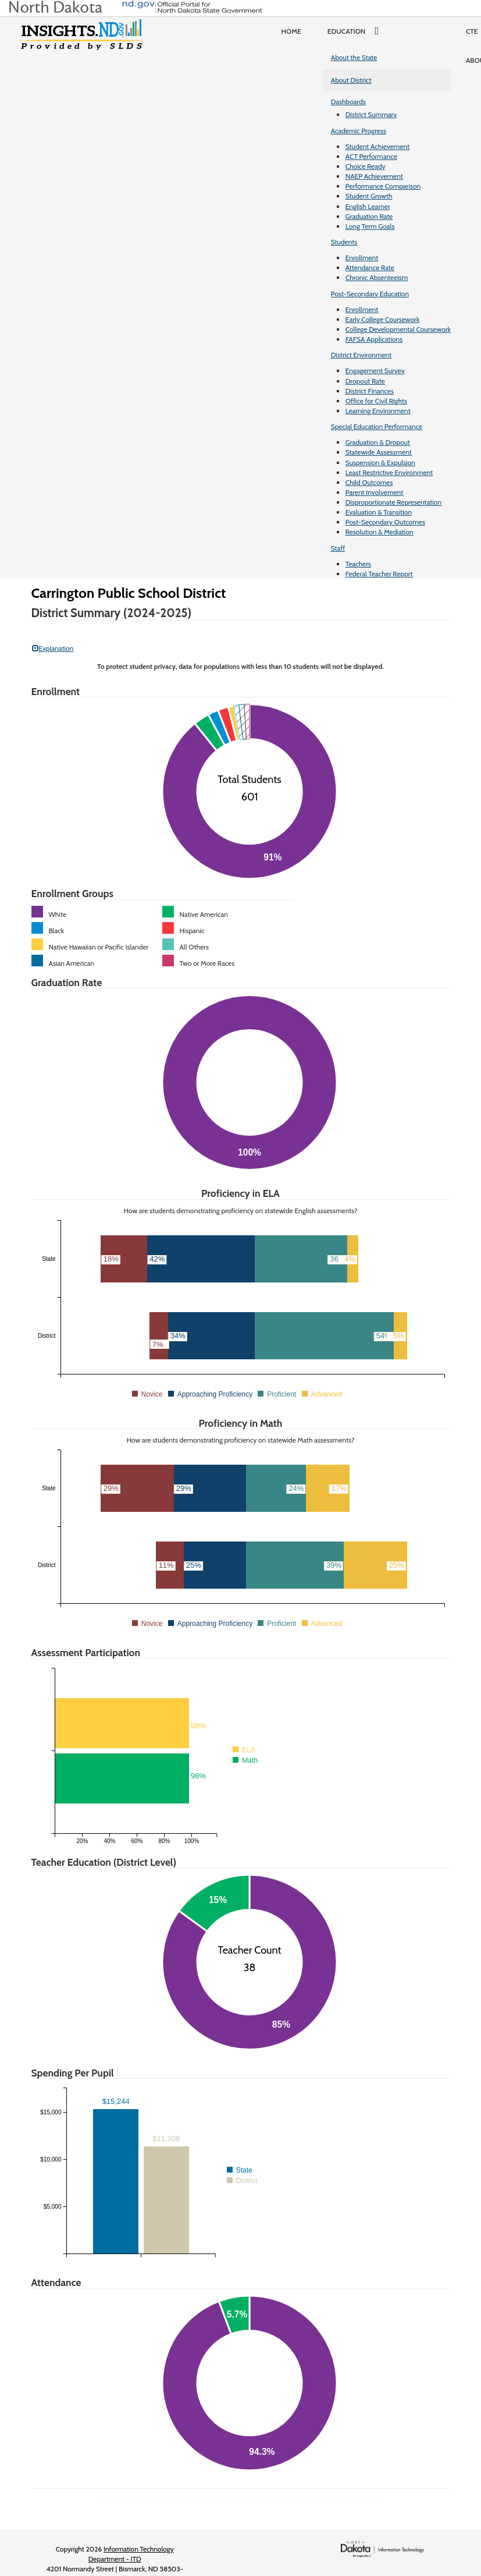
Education (356, 31)
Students (344, 242)
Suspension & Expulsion (380, 462)
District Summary (371, 114)
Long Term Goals (370, 226)
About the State (354, 57)
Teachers (358, 563)
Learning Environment (378, 410)
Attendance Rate (369, 267)
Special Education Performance (377, 426)
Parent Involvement (374, 492)
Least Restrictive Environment (389, 472)
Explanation (53, 648)
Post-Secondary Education (370, 293)
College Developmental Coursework (398, 329)
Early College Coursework (382, 319)
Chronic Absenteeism (376, 277)
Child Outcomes (369, 482)
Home (291, 31)
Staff (338, 548)
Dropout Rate (365, 381)
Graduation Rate (369, 216)
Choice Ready (365, 166)
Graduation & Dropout (377, 442)
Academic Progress (358, 130)
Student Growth (369, 196)
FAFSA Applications (374, 339)
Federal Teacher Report (379, 573)
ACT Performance (371, 156)
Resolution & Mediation (379, 531)
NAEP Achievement (374, 176)
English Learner (367, 206)
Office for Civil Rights (376, 400)
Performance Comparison (383, 186)
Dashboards (348, 101)
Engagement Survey (375, 370)
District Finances (369, 391)
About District (351, 80)
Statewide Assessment (378, 452)
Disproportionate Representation (393, 502)
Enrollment (361, 257)
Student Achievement (377, 146)
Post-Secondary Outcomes (385, 522)
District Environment (361, 354)
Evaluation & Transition (378, 512)
